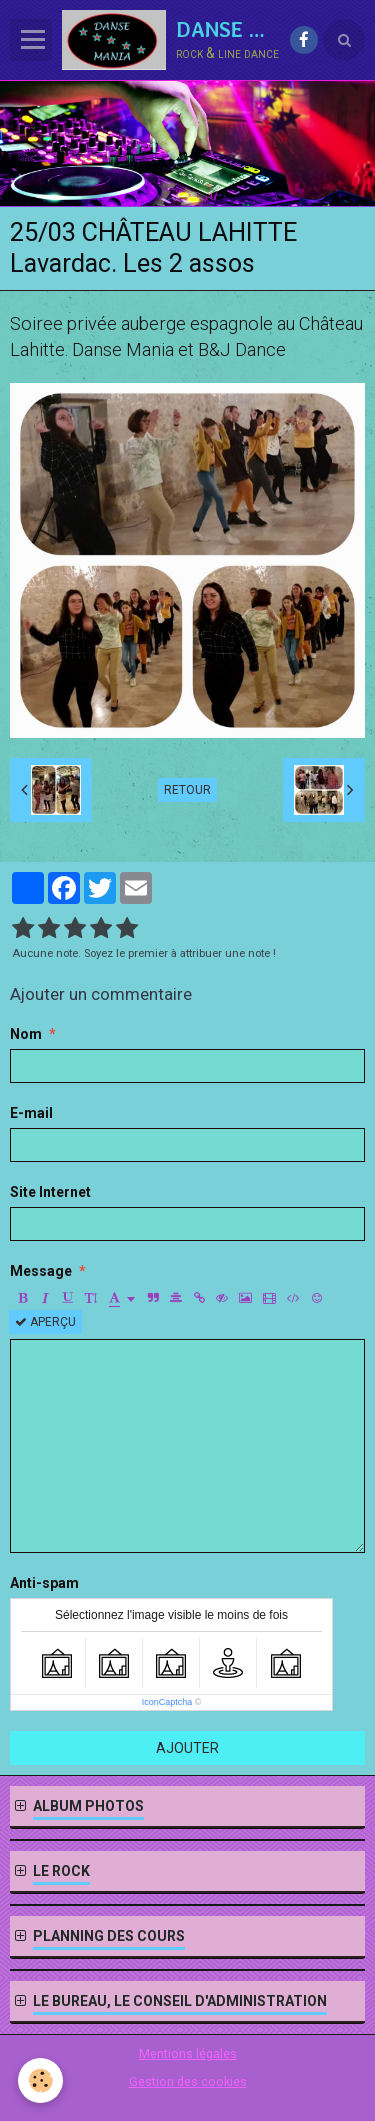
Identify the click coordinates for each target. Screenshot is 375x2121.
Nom (26, 1034)
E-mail (31, 1113)
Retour (187, 790)
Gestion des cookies (188, 2081)
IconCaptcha (167, 1702)
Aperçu (45, 1322)
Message (41, 1271)
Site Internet (50, 1192)
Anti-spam (44, 1583)
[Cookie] (40, 2080)
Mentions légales (188, 2053)
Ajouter (187, 1748)
